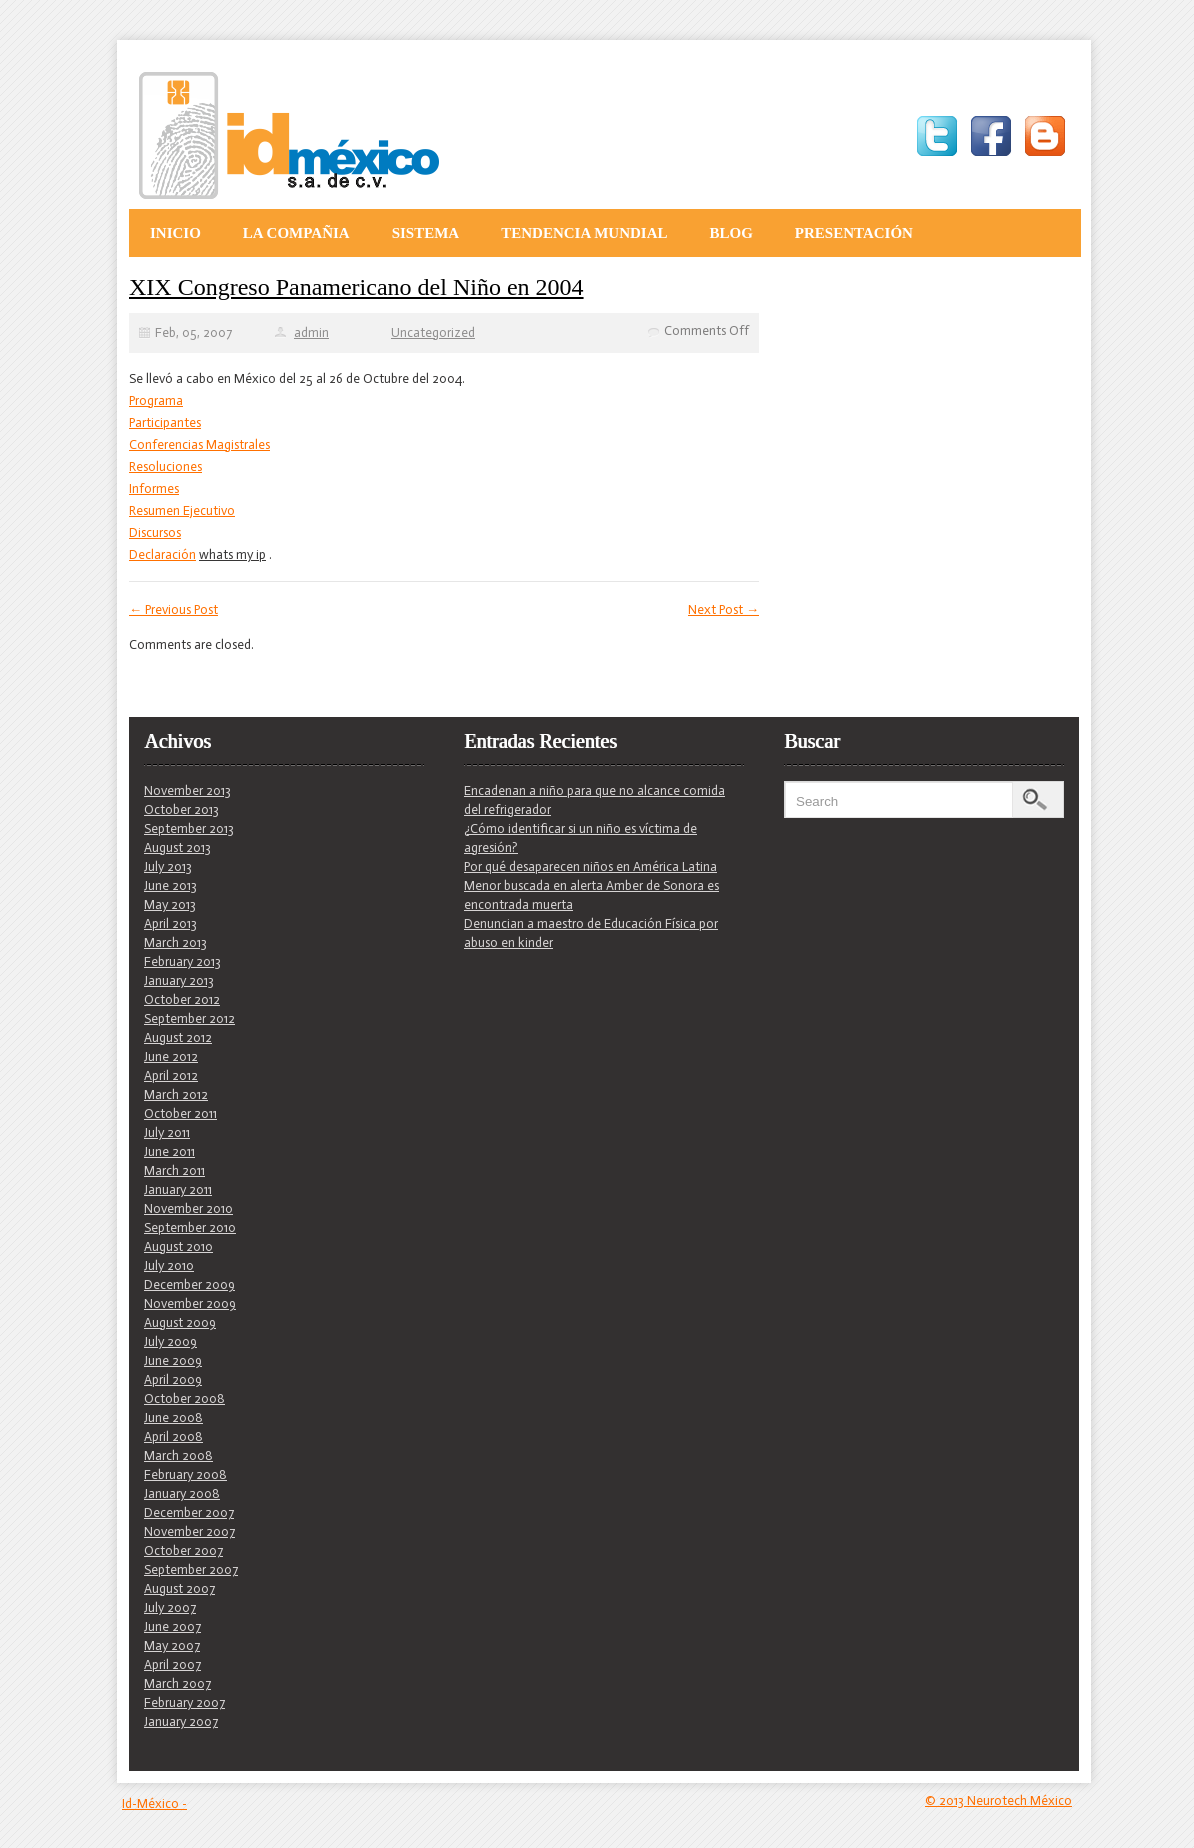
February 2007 (184, 1702)
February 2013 (182, 961)
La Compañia (296, 233)
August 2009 (180, 1322)
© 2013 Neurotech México (998, 1800)
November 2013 (187, 790)
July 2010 (169, 1265)
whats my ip (232, 554)
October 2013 (181, 809)
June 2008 (173, 1417)
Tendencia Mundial (584, 233)
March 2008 (178, 1455)
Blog (730, 233)
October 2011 (180, 1113)
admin (311, 332)
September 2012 (189, 1018)
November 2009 (190, 1303)
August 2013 (177, 847)
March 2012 (176, 1094)
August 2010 (178, 1246)
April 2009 (173, 1379)
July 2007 (170, 1607)
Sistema (426, 233)
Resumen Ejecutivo (182, 510)
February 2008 (185, 1474)
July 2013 (168, 866)
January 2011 (178, 1189)
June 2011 (169, 1151)
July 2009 (170, 1341)
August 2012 (178, 1037)
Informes (154, 488)
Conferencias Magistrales (199, 444)
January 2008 (182, 1493)
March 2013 (175, 942)
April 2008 (173, 1436)
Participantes (165, 422)
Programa (156, 400)
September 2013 (189, 828)
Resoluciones (165, 466)
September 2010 (190, 1227)
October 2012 (182, 999)
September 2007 (191, 1569)
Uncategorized (433, 332)
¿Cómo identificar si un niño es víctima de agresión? (580, 838)
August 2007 (179, 1588)
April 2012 (171, 1075)
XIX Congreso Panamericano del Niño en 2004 (356, 287)
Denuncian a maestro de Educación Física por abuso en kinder (591, 933)
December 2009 (189, 1284)
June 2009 (173, 1360)
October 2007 (183, 1550)
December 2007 (189, 1512)
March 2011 (174, 1170)
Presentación (854, 233)
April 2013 (170, 923)
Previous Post (173, 609)
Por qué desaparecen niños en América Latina (590, 866)
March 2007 (177, 1683)
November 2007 (189, 1531)
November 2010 (188, 1208)
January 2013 (179, 980)
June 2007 (172, 1626)
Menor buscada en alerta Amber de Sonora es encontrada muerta (591, 895)
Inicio (175, 233)
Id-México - (154, 1803)
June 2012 (171, 1056)
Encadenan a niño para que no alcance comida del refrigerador (594, 800)
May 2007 (172, 1645)
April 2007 (172, 1664)
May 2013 (170, 904)
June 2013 (170, 885)
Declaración (162, 554)
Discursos (155, 532)
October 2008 (184, 1398)
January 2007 (181, 1721)
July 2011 (167, 1132)
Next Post (723, 609)
